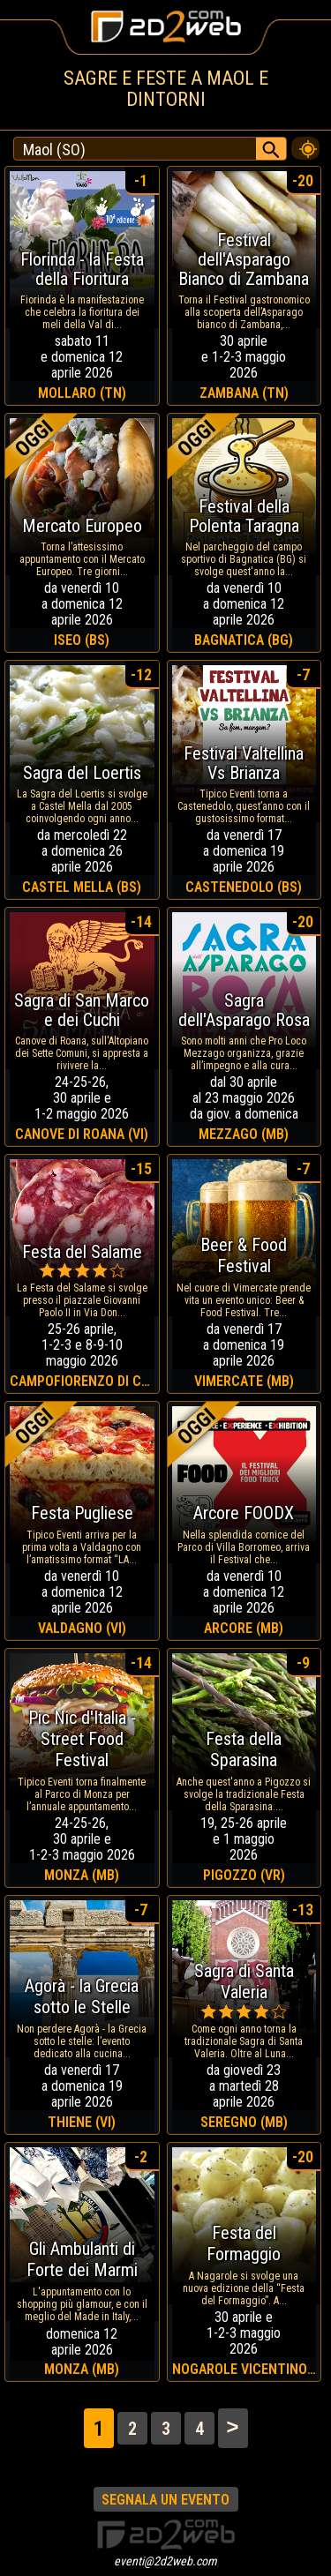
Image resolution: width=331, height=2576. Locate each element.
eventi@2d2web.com (165, 2561)
